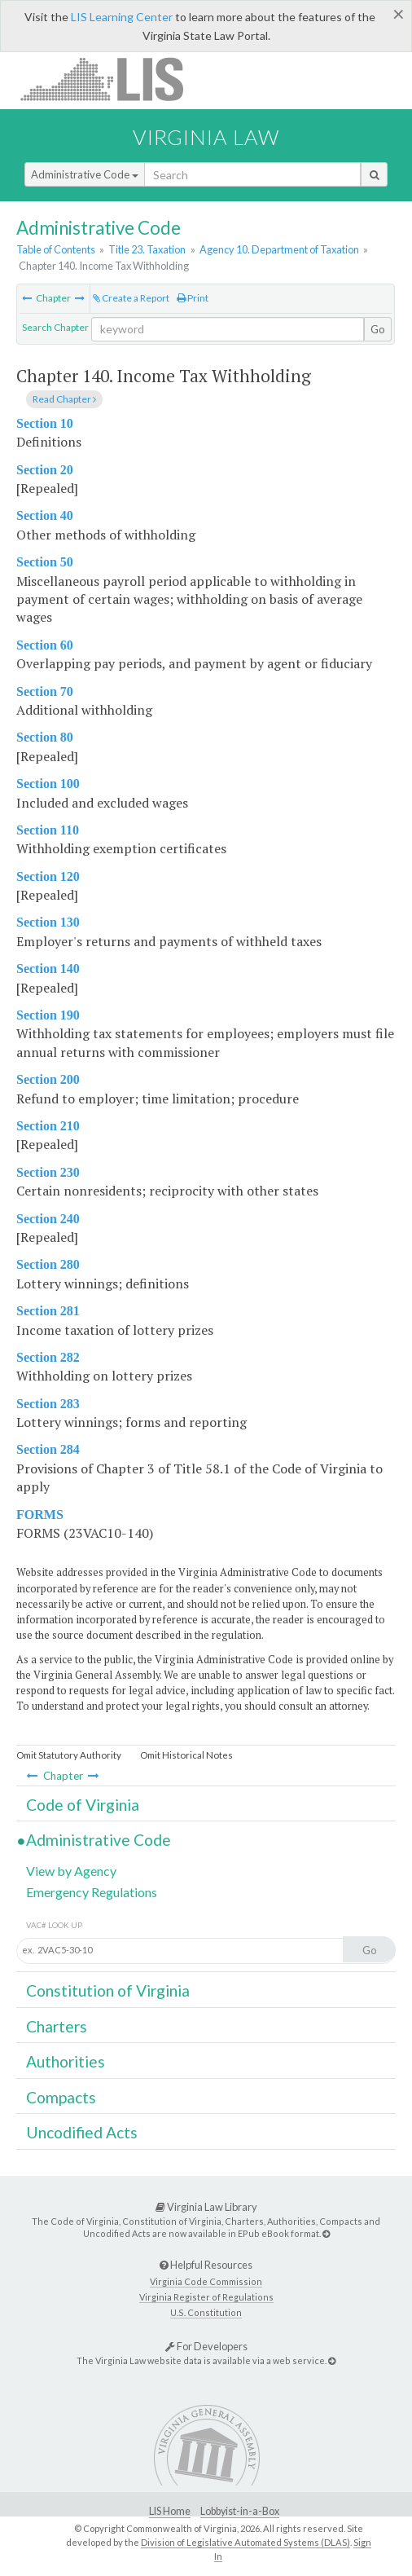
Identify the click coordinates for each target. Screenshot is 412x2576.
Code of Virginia (82, 1804)
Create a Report (131, 298)
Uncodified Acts (82, 2132)
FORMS (40, 1514)
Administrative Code (84, 174)
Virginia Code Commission (206, 2281)
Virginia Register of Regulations (206, 2297)
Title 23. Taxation (147, 249)
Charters (56, 2026)
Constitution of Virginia (108, 1990)
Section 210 (48, 1126)
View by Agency (71, 1870)
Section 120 (48, 876)
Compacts (61, 2097)
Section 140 (48, 968)
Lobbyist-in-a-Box (239, 2511)
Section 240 (48, 1219)
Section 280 (48, 1264)
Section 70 (44, 691)
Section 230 (48, 1172)
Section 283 (48, 1404)
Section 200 (48, 1079)
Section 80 (44, 737)
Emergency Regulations (91, 1892)
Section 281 (48, 1311)
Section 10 (44, 423)
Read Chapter (64, 399)
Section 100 (48, 783)
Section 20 (44, 470)
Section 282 (48, 1357)
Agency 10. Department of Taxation (279, 249)
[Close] (398, 13)
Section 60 (44, 645)
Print (192, 298)
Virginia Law (206, 137)
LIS (111, 78)
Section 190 (48, 1015)
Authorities (65, 2061)
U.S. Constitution (206, 2312)
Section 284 (48, 1449)
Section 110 (47, 830)
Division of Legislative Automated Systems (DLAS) (245, 2542)
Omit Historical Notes (186, 1755)
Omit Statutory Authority (68, 1755)
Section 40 (44, 515)
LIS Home (170, 2511)
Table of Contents (55, 249)
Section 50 (44, 562)
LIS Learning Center (122, 17)
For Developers (206, 2346)
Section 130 (48, 922)
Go (377, 329)
